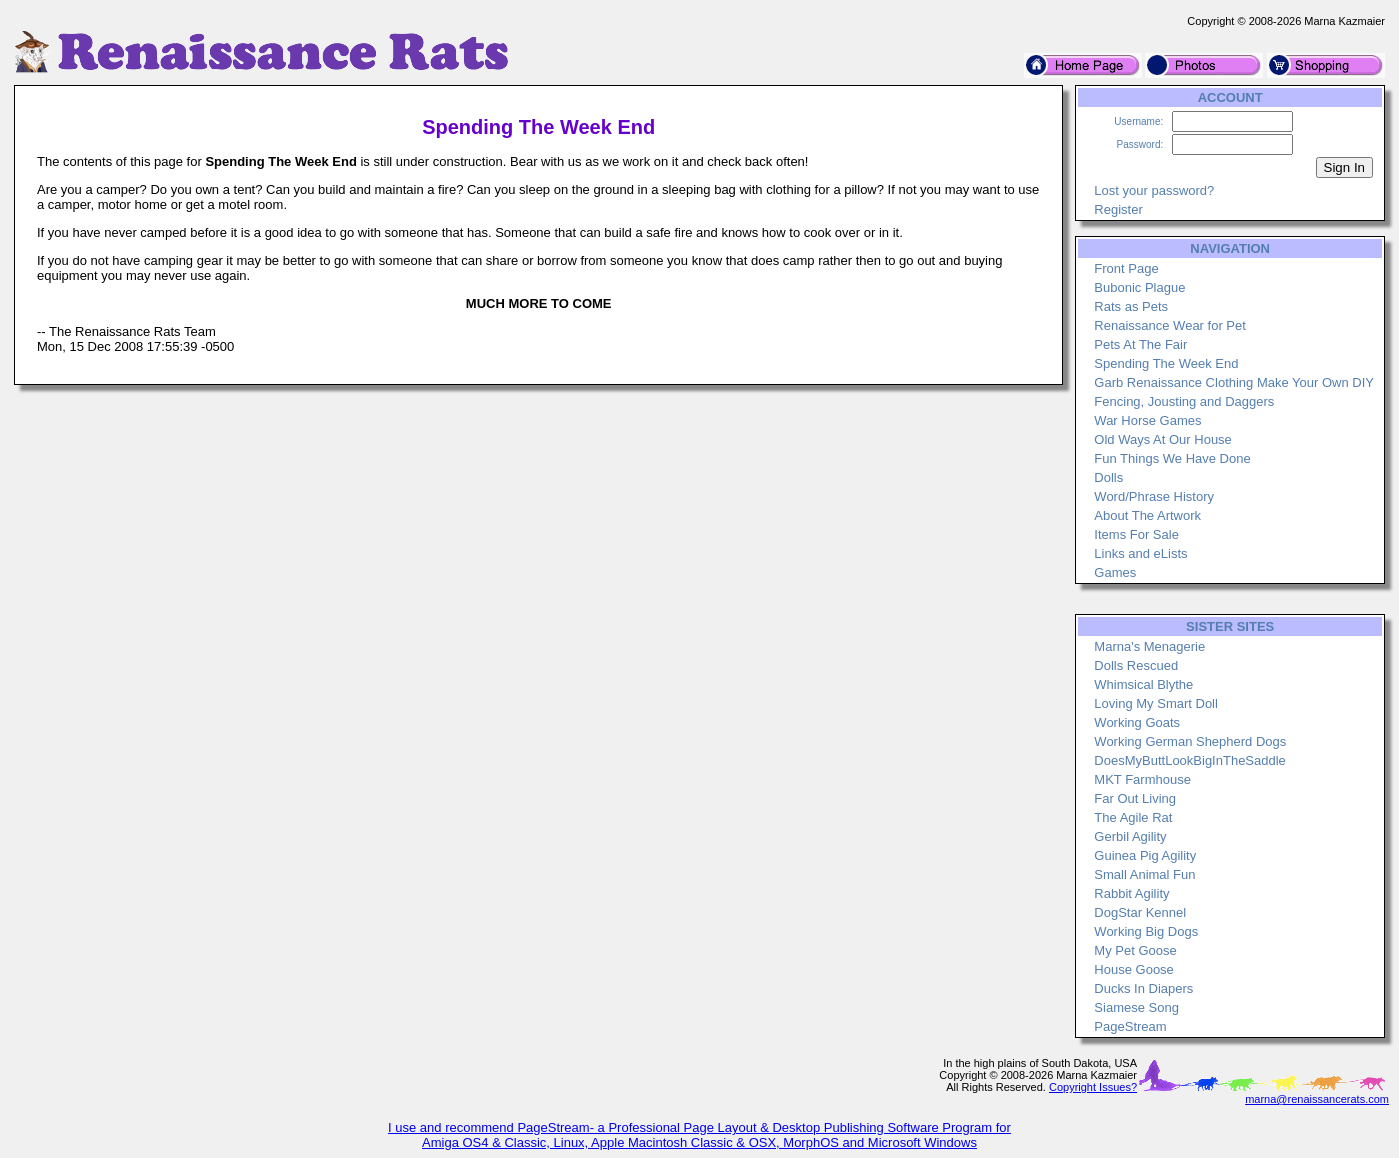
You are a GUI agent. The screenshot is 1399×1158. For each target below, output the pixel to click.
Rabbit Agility (1131, 893)
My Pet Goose (1135, 950)
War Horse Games (1147, 420)
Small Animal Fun (1144, 874)
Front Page (1126, 268)
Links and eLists (1140, 553)
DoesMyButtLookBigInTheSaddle (1190, 760)
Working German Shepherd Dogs (1190, 741)
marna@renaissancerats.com (1317, 1099)
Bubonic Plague (1139, 287)
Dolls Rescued (1136, 665)
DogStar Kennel (1140, 912)
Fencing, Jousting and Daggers (1184, 401)
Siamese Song (1136, 1007)
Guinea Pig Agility (1145, 855)
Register (1118, 209)
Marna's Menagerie (1149, 646)
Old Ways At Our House (1163, 439)
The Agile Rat (1133, 817)
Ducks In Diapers (1143, 988)
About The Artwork (1147, 515)
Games (1115, 572)
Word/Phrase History (1154, 496)
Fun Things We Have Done (1172, 458)
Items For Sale (1136, 534)
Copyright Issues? (1093, 1087)
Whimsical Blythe (1143, 684)
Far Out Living (1135, 798)
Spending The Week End (1166, 363)
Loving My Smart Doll (1156, 703)
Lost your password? (1154, 190)
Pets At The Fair (1140, 344)
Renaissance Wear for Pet (1170, 325)
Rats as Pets (1131, 306)
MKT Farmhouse (1142, 779)
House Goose (1134, 969)
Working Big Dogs (1146, 931)
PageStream (1130, 1026)
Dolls (1108, 477)
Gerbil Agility (1130, 836)
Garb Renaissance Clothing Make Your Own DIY (1234, 382)
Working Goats (1137, 722)
